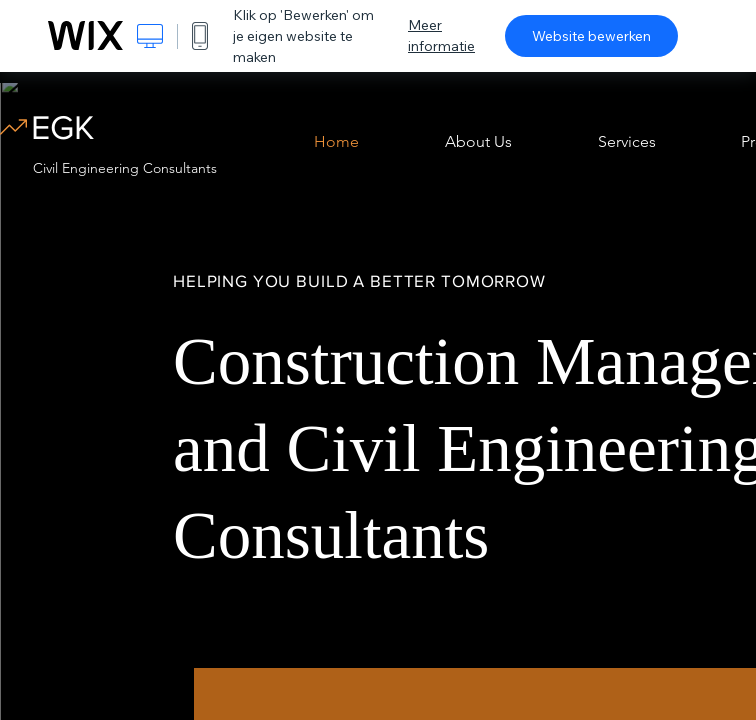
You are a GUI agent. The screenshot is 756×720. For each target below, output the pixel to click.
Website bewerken (591, 36)
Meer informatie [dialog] (441, 35)
